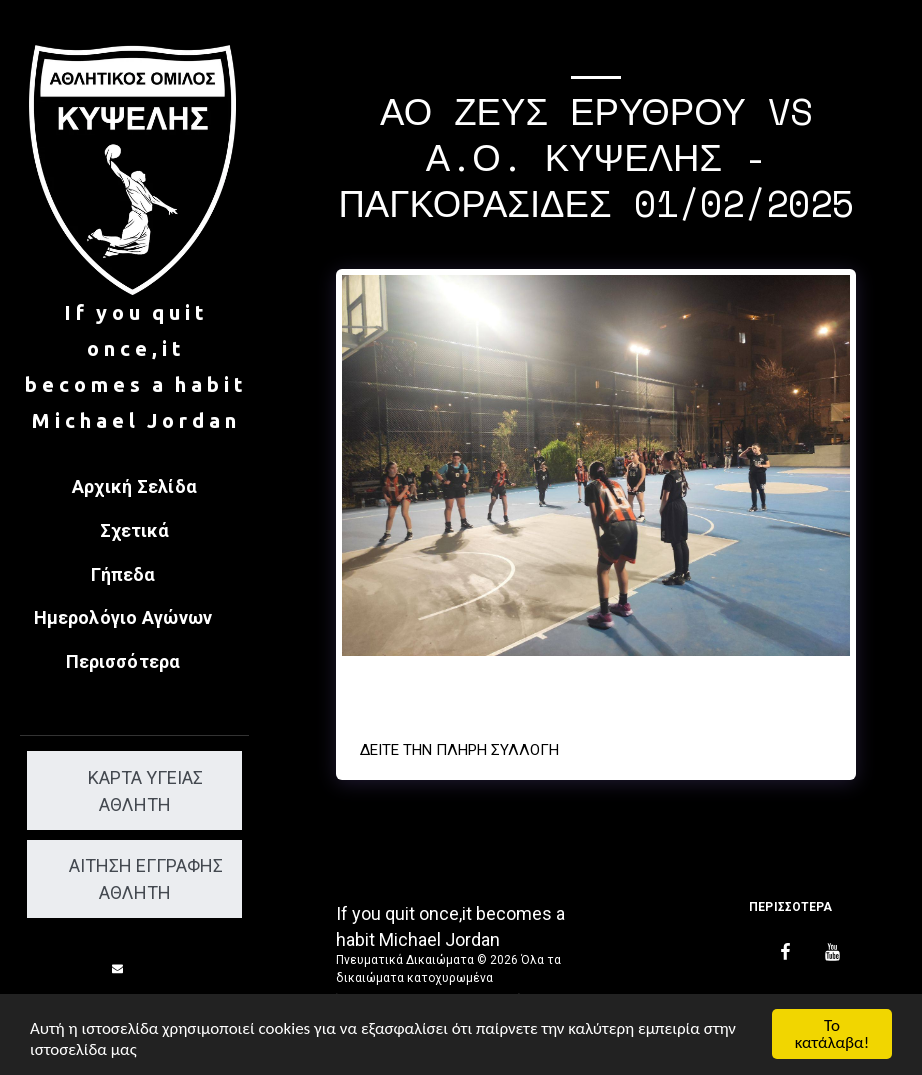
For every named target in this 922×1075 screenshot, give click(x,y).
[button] (135, 576)
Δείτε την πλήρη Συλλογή (459, 750)
